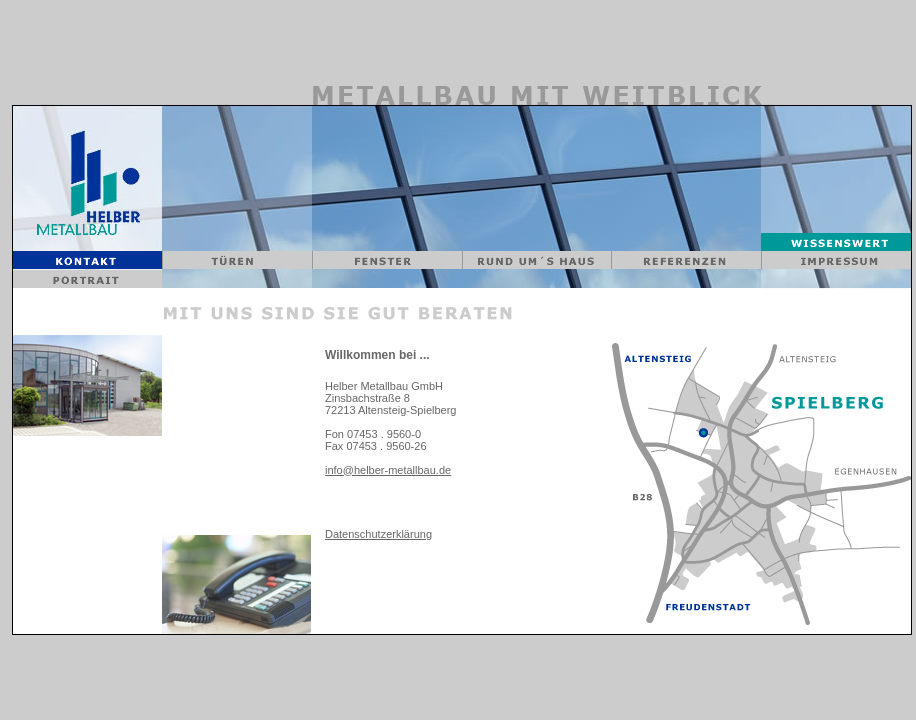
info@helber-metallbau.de (388, 470)
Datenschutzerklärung (378, 534)
